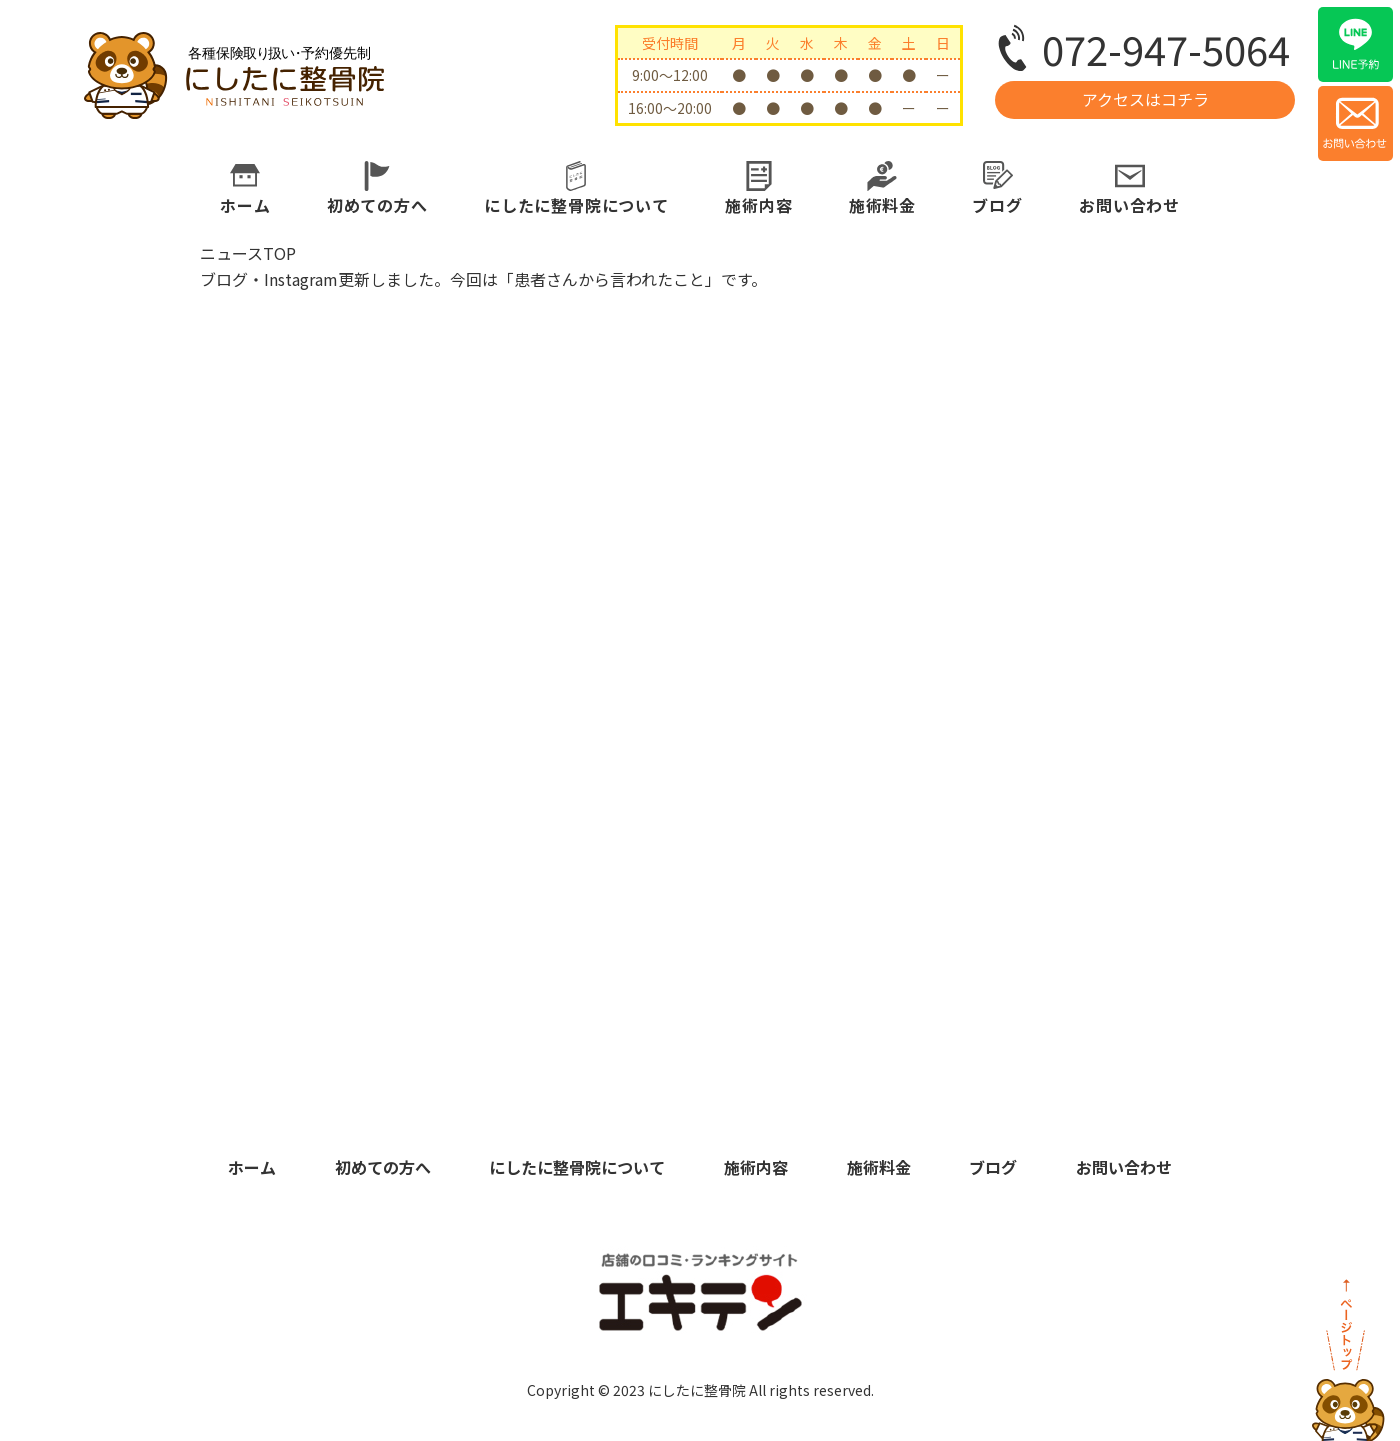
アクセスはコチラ (1145, 99)
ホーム (245, 205)
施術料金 (882, 205)
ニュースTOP (248, 253)
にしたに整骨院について (576, 205)
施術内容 (758, 205)
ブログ (997, 205)
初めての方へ (377, 205)
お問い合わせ (1129, 205)
